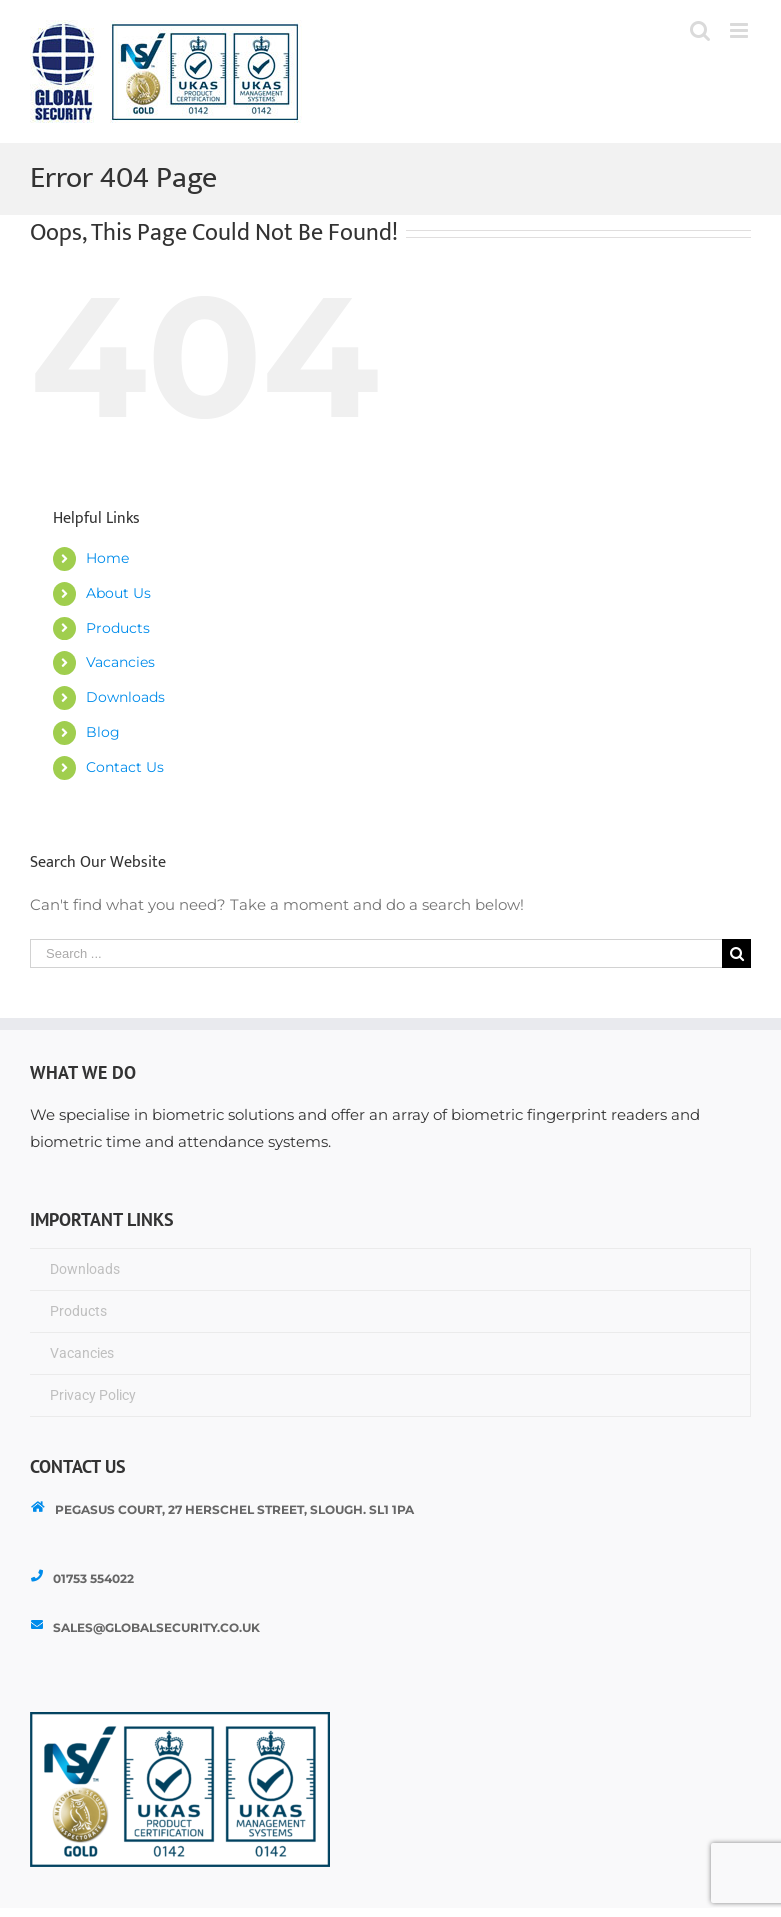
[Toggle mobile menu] (740, 30)
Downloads (125, 697)
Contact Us (125, 767)
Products (118, 628)
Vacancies (120, 662)
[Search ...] (376, 953)
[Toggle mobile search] (700, 30)
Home (107, 558)
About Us (118, 593)
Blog (103, 732)
